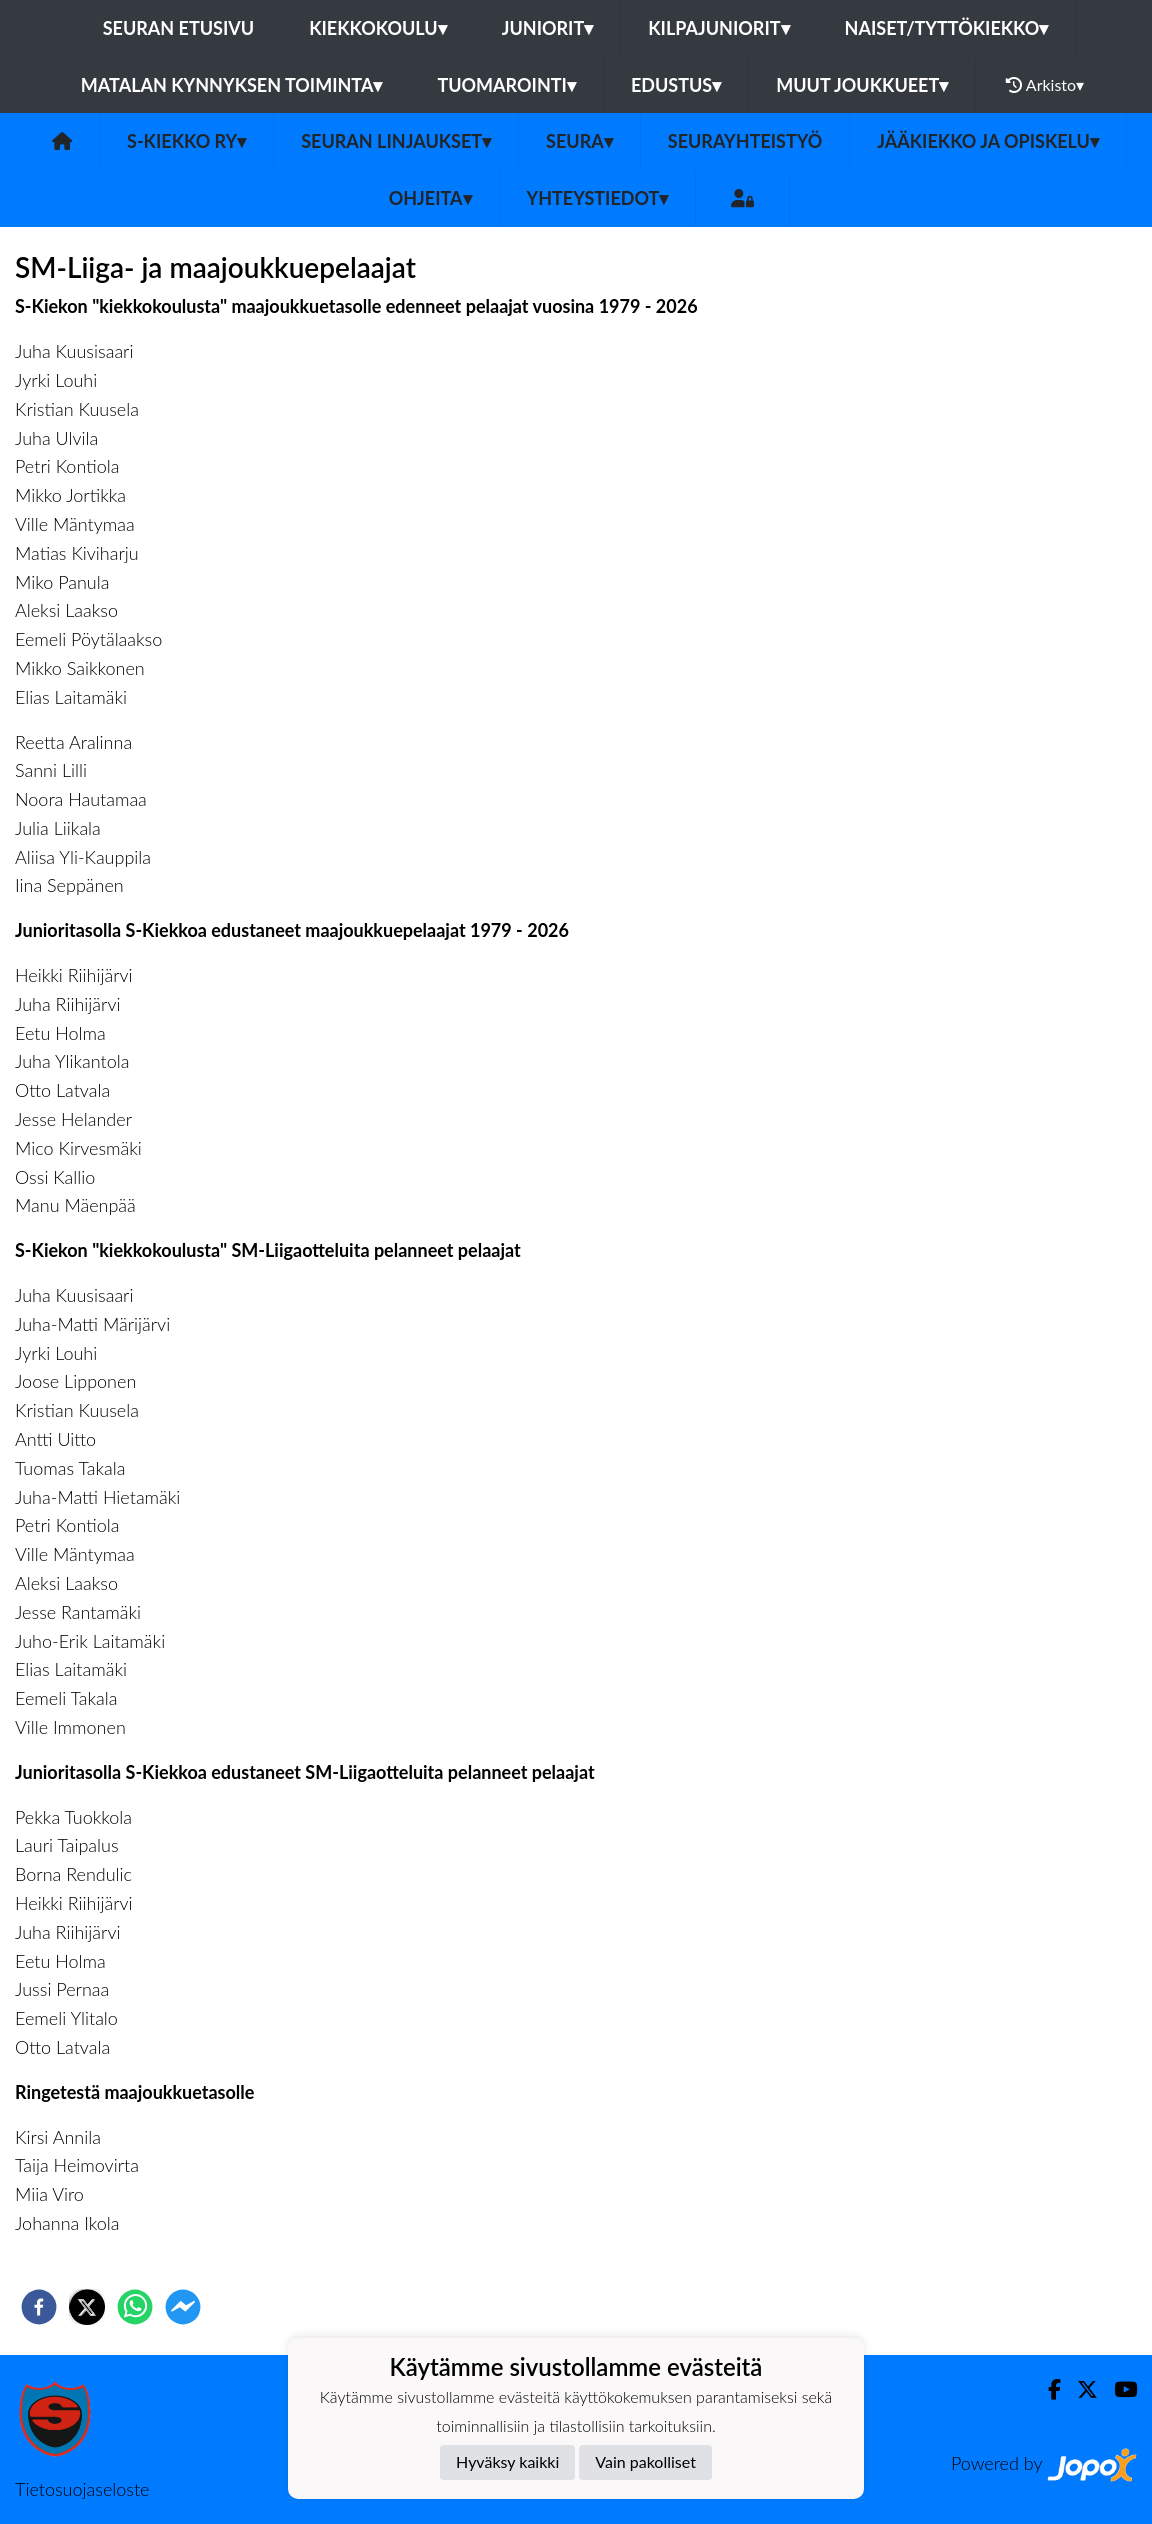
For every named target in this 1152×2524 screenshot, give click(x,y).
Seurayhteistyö (745, 141)
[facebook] (39, 2307)
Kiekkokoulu (378, 28)
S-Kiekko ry (186, 141)
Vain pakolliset (645, 2461)
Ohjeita (430, 198)
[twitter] (87, 2307)
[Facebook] (1046, 2389)
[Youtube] (1117, 2389)
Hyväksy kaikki (507, 2461)
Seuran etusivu (179, 28)
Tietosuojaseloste (82, 2489)
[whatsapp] (135, 2307)
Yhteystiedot (598, 198)
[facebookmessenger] (183, 2307)
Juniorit (548, 28)
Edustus (676, 85)
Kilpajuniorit (718, 28)
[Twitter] (1079, 2389)
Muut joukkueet (862, 85)
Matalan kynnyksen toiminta (232, 85)
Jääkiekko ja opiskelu (988, 141)
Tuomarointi (506, 85)
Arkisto (1045, 85)
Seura (579, 141)
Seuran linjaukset (396, 141)
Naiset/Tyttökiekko (947, 28)
